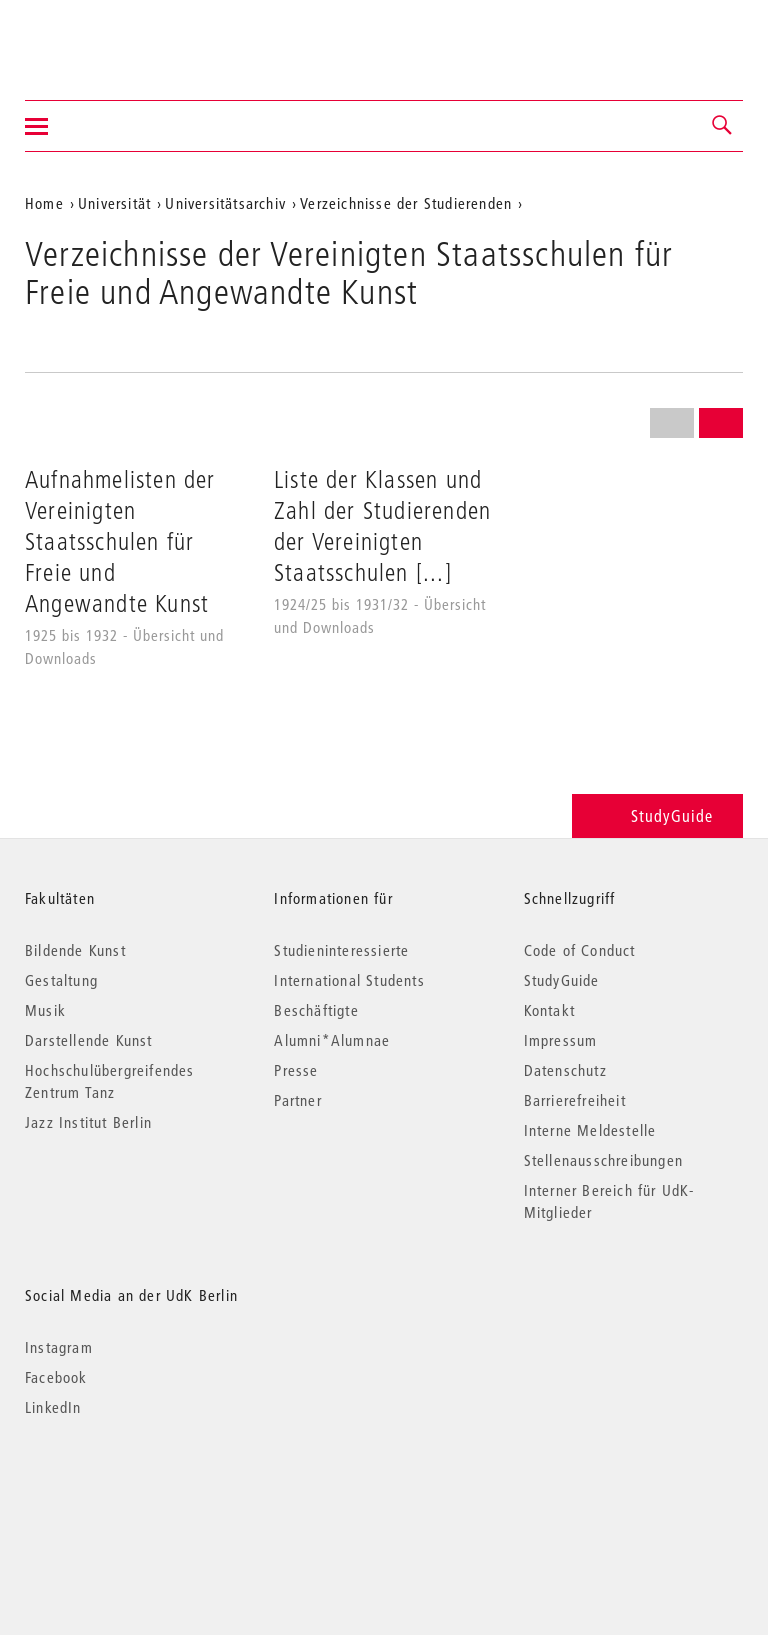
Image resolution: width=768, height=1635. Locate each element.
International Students (349, 980)
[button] (723, 126)
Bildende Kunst (75, 950)
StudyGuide (657, 815)
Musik (45, 1010)
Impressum (561, 1040)
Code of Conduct (580, 950)
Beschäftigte (316, 1010)
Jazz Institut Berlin (88, 1122)
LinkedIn (53, 1407)
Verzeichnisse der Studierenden (406, 203)
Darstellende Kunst (89, 1040)
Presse (296, 1070)
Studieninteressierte (341, 950)
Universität (114, 203)
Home (44, 203)
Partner (297, 1100)
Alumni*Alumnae (332, 1040)
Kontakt (549, 1010)
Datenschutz (565, 1070)
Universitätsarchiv (225, 203)
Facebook (56, 1377)
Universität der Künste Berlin (103, 37)
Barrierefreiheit (575, 1100)
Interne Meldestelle (590, 1130)
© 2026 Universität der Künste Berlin (129, 1491)
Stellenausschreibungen (603, 1160)
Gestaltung (61, 980)
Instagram (59, 1347)
